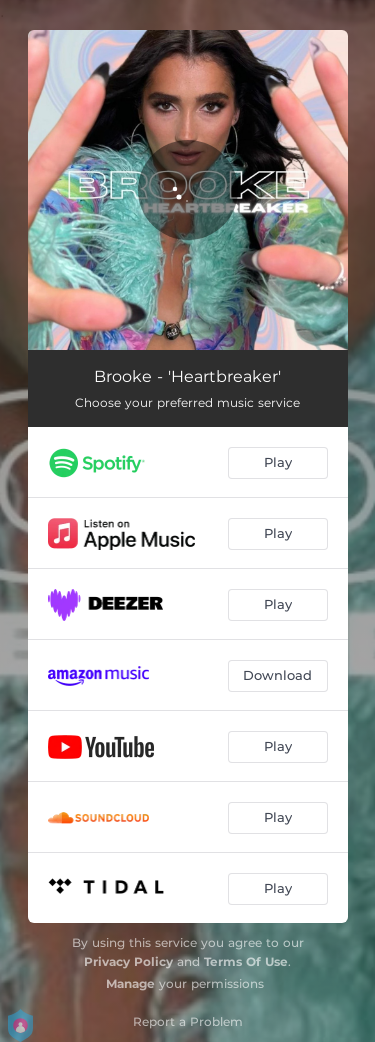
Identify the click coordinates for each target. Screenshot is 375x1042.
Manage (130, 983)
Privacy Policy (128, 961)
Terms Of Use (246, 961)
